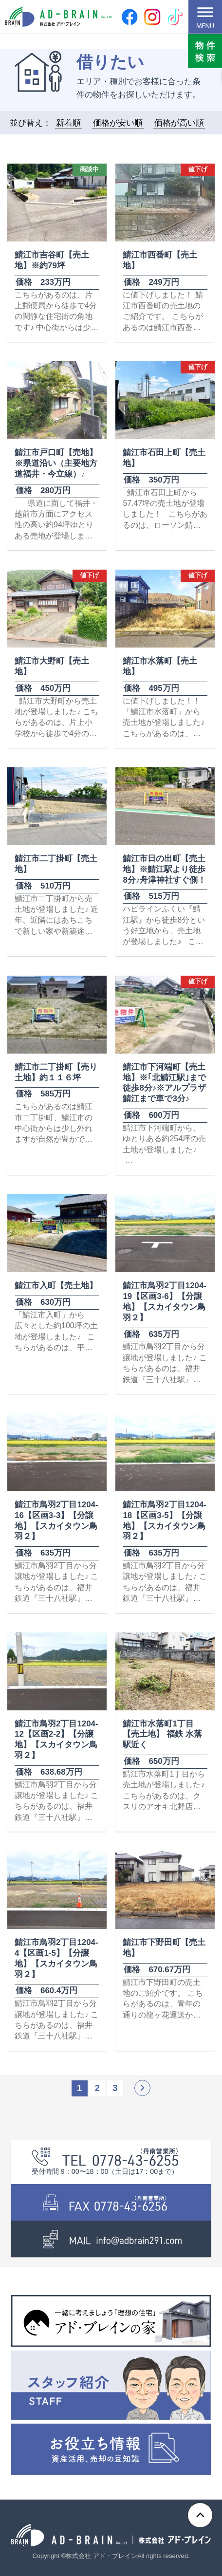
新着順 (68, 123)
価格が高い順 (179, 123)
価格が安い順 (118, 123)
